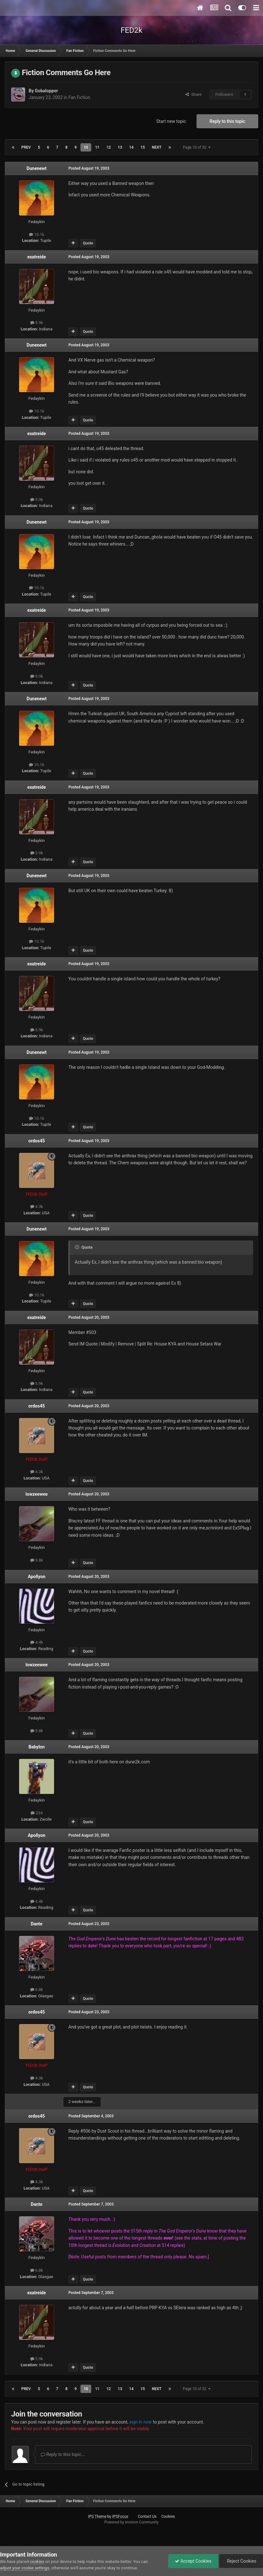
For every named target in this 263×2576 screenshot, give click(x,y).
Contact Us (147, 2516)
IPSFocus (120, 2516)
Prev (26, 147)
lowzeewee (36, 1494)
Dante (37, 1923)
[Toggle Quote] (77, 1247)
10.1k (36, 234)
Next (157, 147)
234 (37, 1812)
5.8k (36, 1560)
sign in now (140, 2421)
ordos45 (36, 1140)
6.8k (36, 1989)
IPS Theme (97, 2516)
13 (120, 147)
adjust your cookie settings (24, 2567)
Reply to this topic (227, 121)
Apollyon (36, 1576)
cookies (37, 2561)
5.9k (36, 322)
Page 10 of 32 (197, 147)
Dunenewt (37, 168)
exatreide (36, 256)
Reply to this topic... (63, 2454)
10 (86, 147)
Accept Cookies (193, 2561)
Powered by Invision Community (131, 2522)
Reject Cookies (241, 2561)
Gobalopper (46, 90)
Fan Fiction (79, 97)
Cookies (168, 2516)
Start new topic (171, 121)
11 (97, 147)
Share (193, 94)
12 (109, 147)
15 (143, 147)
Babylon (37, 1746)
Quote (88, 243)
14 (131, 147)
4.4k (36, 1642)
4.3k (36, 1206)
